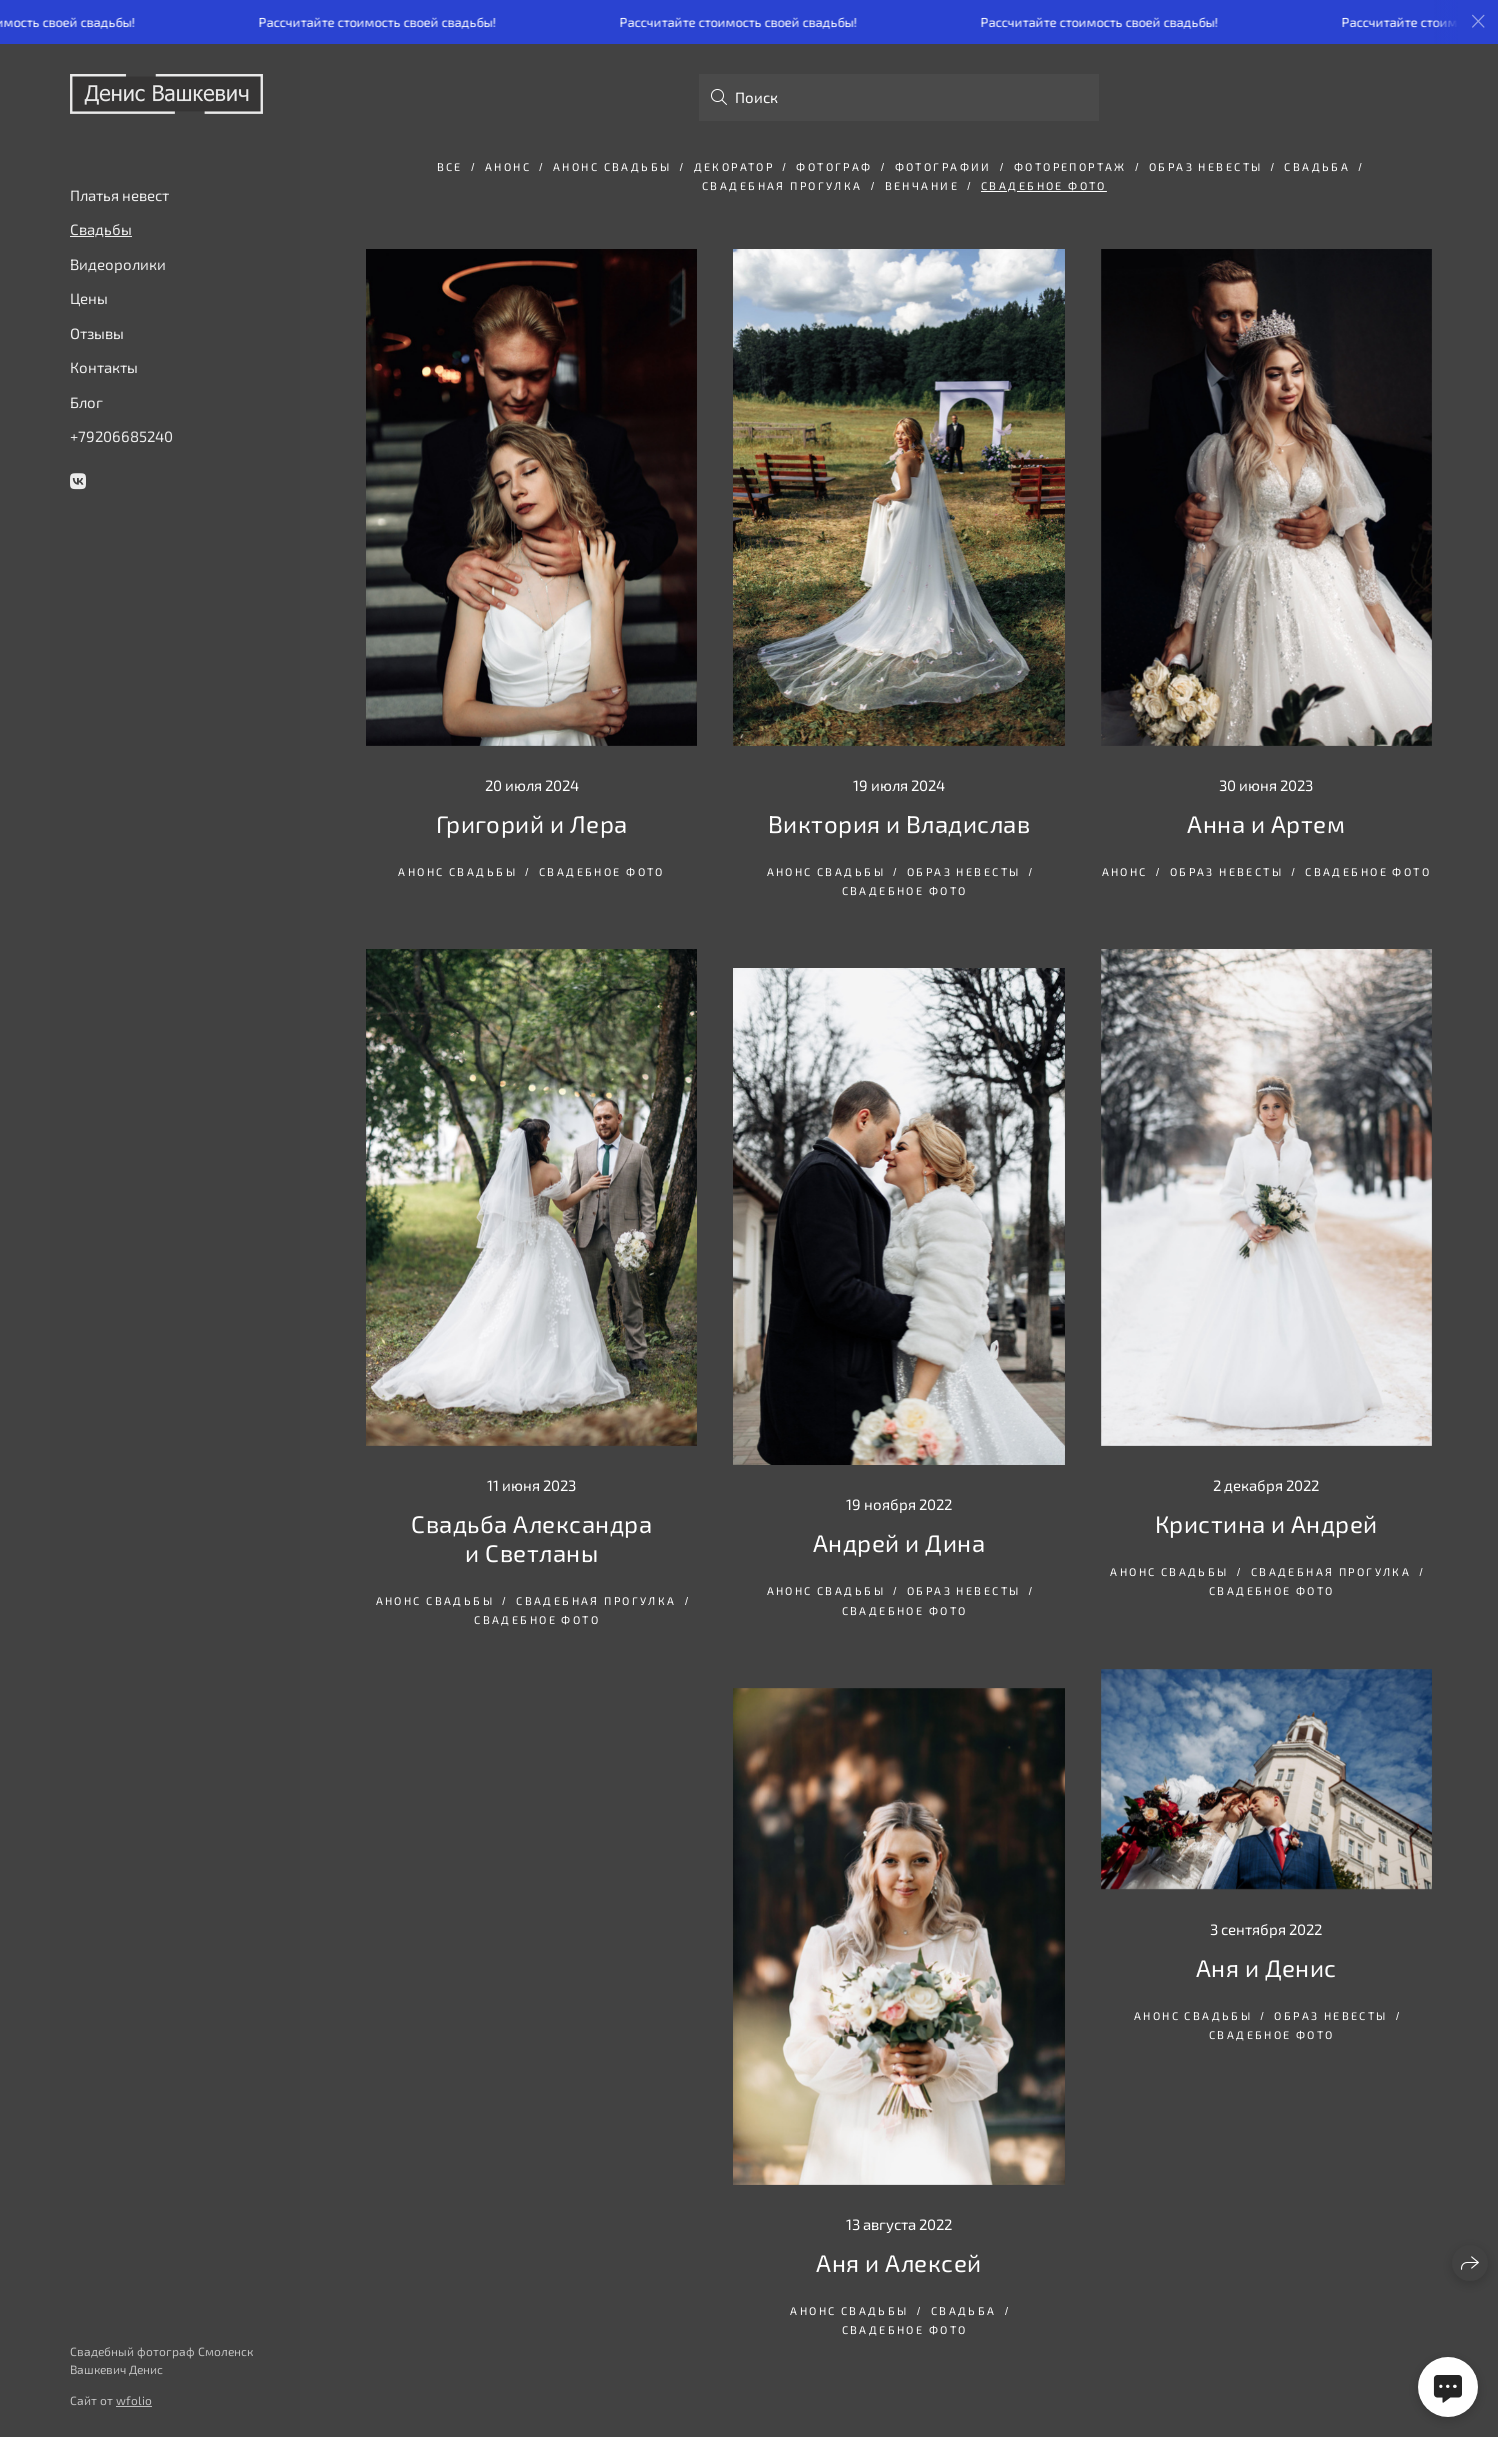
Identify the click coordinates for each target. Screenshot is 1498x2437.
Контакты (104, 367)
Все (450, 166)
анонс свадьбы (612, 166)
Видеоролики (118, 264)
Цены (89, 298)
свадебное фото (1044, 185)
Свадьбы (101, 229)
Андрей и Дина (899, 1542)
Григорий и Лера (532, 823)
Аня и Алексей (898, 2262)
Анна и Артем (1266, 823)
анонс (508, 166)
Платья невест (119, 195)
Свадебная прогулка (782, 185)
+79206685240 (121, 436)
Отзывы (97, 333)
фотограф (834, 166)
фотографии (943, 166)
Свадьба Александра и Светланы (531, 1538)
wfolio (134, 2400)
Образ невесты (1205, 166)
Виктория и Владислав (899, 823)
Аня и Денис (1266, 1967)
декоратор (734, 166)
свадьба (1317, 166)
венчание (922, 185)
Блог (86, 402)
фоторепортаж (1070, 166)
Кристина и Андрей (1266, 1523)
